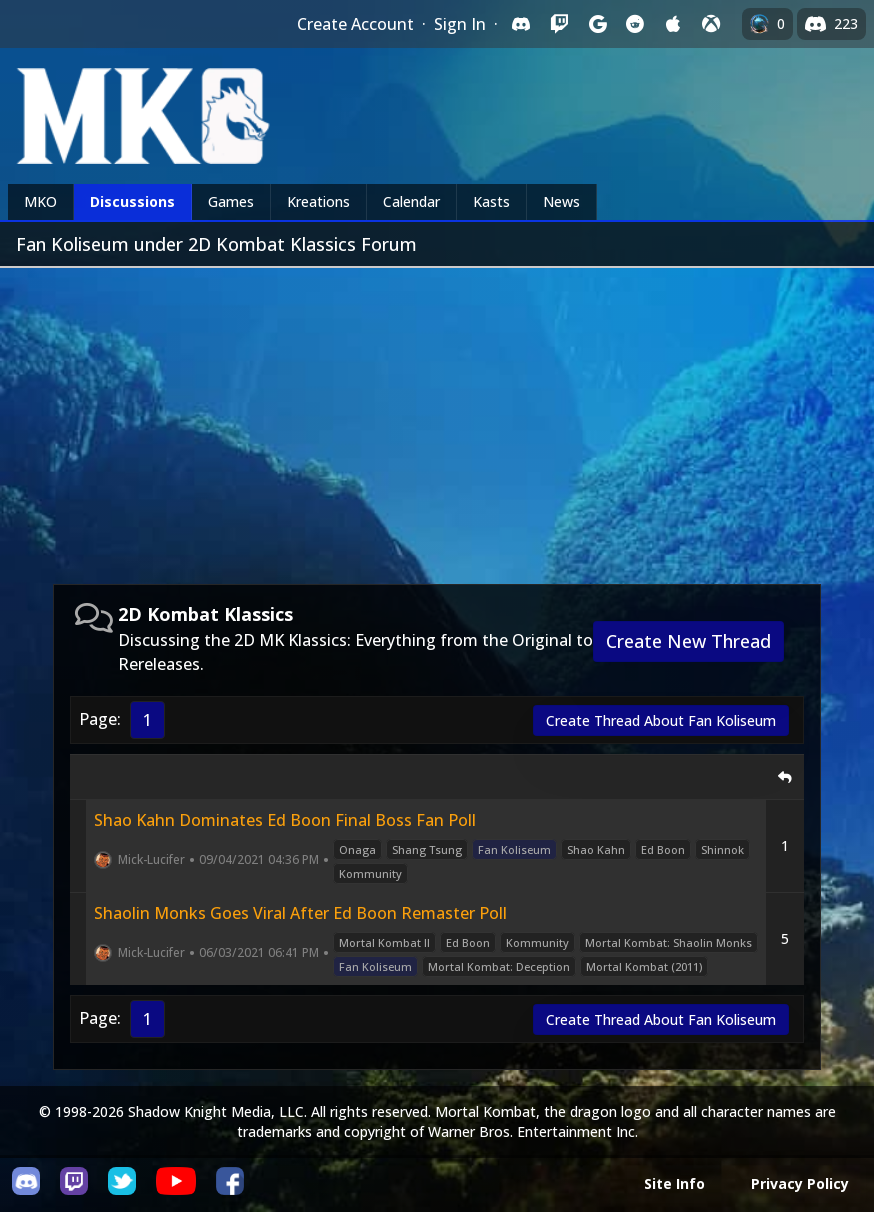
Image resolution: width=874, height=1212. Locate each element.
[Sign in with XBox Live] (711, 24)
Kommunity (370, 873)
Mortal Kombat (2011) (644, 966)
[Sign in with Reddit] (635, 24)
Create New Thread (688, 641)
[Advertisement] (437, 418)
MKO (40, 201)
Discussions (132, 201)
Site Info (674, 1183)
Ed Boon (663, 849)
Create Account (355, 24)
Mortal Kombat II (384, 942)
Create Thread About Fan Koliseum (661, 720)
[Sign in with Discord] (521, 24)
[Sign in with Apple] (673, 24)
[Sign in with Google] (597, 24)
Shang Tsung (427, 849)
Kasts (491, 201)
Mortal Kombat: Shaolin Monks (668, 942)
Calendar (411, 201)
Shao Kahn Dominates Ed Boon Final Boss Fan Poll (285, 820)
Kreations (318, 201)
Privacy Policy (800, 1183)
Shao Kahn (596, 849)
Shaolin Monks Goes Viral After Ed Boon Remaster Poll (300, 913)
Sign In (460, 24)
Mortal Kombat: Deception (499, 966)
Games (231, 201)
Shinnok (722, 849)
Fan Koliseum (514, 849)
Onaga (357, 849)
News (561, 201)
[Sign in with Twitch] (559, 24)
